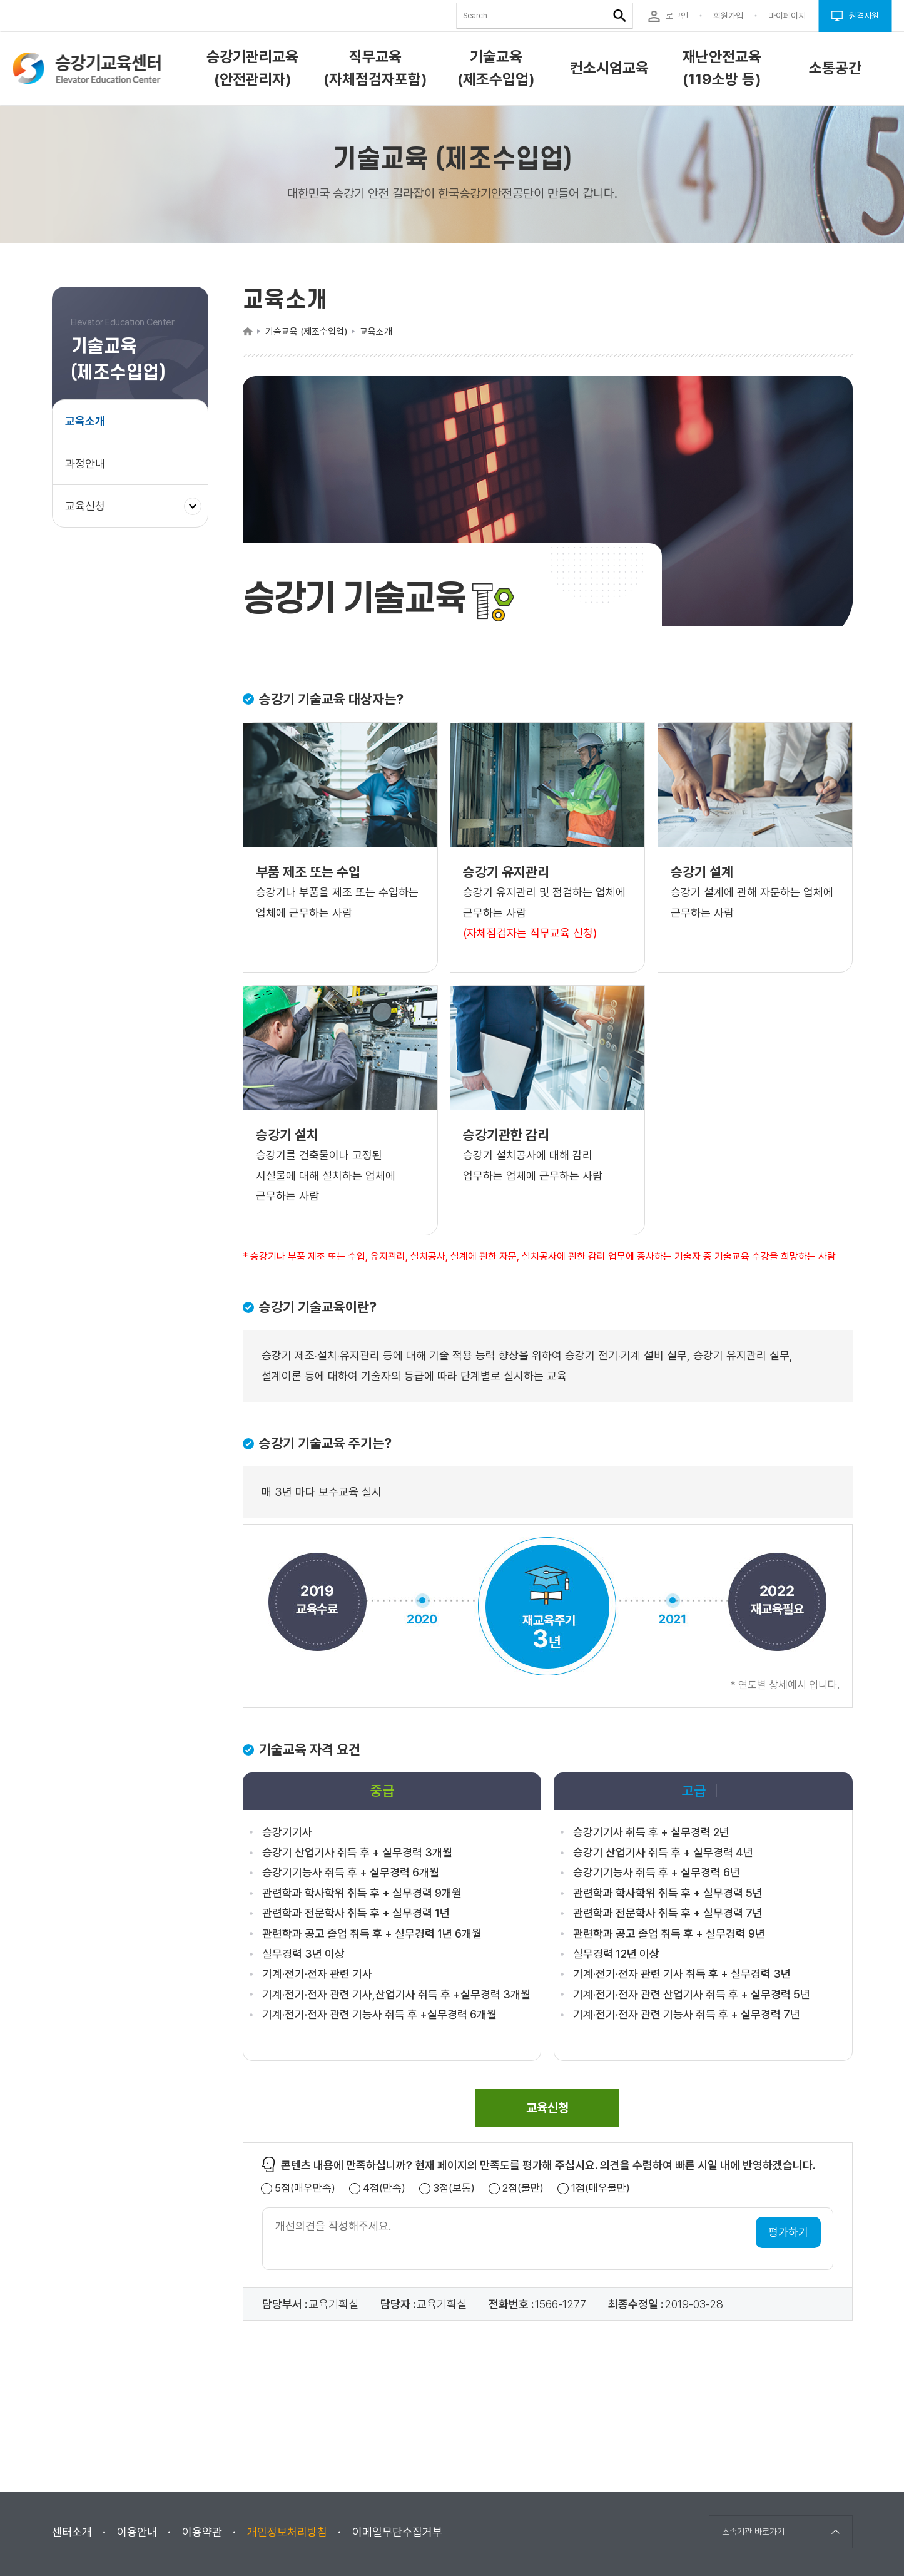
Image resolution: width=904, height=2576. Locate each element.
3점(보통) (454, 2188)
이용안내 (137, 2531)
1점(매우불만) (600, 2188)
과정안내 (85, 463)
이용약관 (202, 2531)
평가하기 (788, 2232)
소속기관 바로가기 (753, 2532)
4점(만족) (384, 2188)
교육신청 (89, 512)
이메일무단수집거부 (397, 2531)
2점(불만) (523, 2188)
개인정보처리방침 (287, 2531)
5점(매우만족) (305, 2188)
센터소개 (72, 2531)
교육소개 (85, 420)
